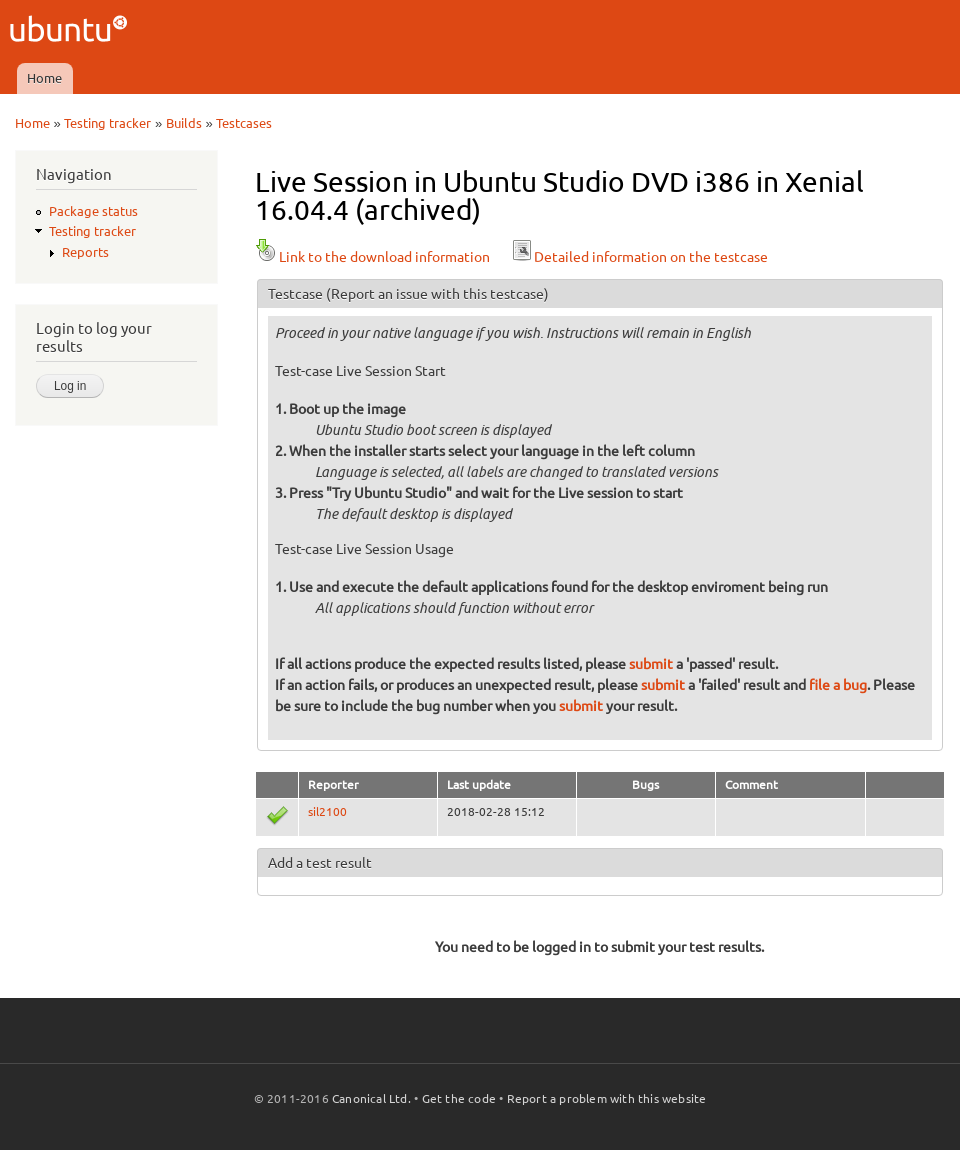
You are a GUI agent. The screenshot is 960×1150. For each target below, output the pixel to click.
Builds (184, 123)
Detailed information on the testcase (639, 257)
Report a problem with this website (607, 1098)
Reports (85, 252)
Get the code (459, 1098)
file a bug (838, 685)
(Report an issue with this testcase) (437, 294)
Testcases (244, 123)
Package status (93, 211)
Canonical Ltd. (371, 1098)
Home (44, 78)
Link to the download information (372, 257)
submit (651, 664)
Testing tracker (107, 123)
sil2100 (327, 811)
